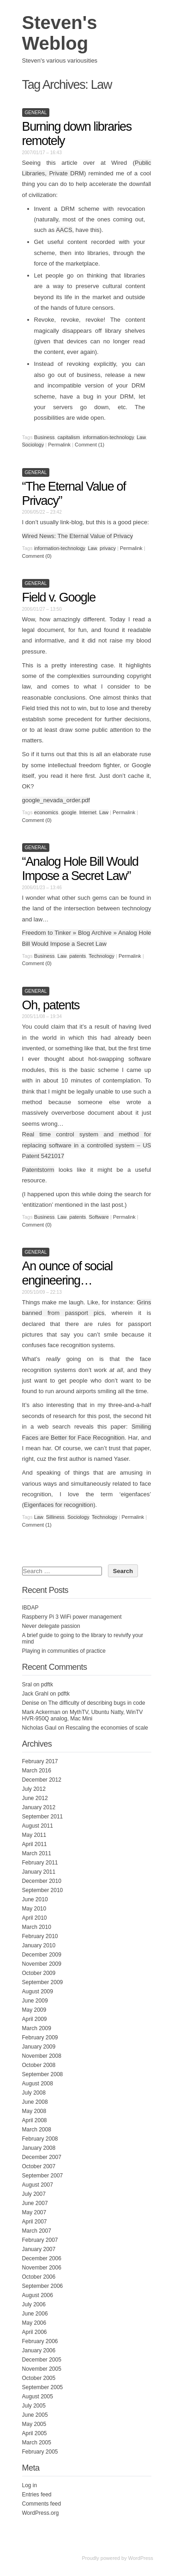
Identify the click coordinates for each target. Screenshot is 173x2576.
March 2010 (36, 1927)
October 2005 (39, 2378)
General (36, 112)
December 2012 (41, 1780)
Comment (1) (89, 444)
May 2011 (34, 1835)
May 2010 (34, 1908)
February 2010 (40, 1936)
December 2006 (41, 2258)
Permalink (59, 444)
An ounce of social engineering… (67, 1273)
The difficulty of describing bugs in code (96, 1703)
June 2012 (35, 1798)
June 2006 (35, 2313)
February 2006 (40, 2341)
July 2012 (34, 1789)
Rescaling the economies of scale (107, 1728)
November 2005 (41, 2369)
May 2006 (34, 2323)
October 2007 (39, 2166)
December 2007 (41, 2157)
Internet (87, 812)
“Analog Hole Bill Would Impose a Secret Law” (80, 869)
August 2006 (37, 2295)
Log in (29, 2485)
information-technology (108, 437)
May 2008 (34, 2111)
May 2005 (34, 2424)
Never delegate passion (51, 1626)
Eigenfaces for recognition (58, 1504)
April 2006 (34, 2332)
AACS (64, 229)
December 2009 (41, 1954)
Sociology (33, 444)
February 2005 (40, 2452)
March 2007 (36, 2231)
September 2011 (42, 1816)
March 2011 (36, 1853)
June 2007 (35, 2203)
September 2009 (42, 1982)
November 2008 (41, 2056)
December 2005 (41, 2359)
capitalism (69, 437)
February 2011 (40, 1862)
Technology (101, 956)
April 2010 (34, 1918)
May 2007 (34, 2212)
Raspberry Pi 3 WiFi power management (72, 1617)
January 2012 (39, 1807)
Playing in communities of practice (64, 1651)
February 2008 (40, 2139)
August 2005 (37, 2396)
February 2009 (40, 2037)
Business (44, 437)
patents (77, 956)
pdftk (47, 1684)
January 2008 (39, 2148)
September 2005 (42, 2387)
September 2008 (42, 2074)
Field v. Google (58, 597)
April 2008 (34, 2120)
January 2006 (39, 2350)
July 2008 (34, 2093)
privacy (108, 548)
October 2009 (39, 1973)
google (69, 812)
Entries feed (37, 2494)
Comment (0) (37, 556)
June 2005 (35, 2415)
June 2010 (35, 1899)
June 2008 (35, 2102)
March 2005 (36, 2442)
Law (141, 437)
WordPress (140, 2558)
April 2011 (34, 1844)
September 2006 (42, 2286)
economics (46, 812)
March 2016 (36, 1770)
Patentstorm (38, 1169)
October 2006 (39, 2277)
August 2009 (37, 1991)
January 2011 (39, 1872)
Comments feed (41, 2504)
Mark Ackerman (41, 1712)
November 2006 (41, 2267)
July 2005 (34, 2405)
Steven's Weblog (59, 32)
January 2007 (39, 2249)
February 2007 (40, 2240)
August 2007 (37, 2185)
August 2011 (37, 1826)
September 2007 (42, 2175)
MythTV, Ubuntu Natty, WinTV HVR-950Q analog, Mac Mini (82, 1715)
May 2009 (34, 2010)
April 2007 (34, 2221)
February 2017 (40, 1761)
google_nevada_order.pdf (56, 800)
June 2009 (35, 2000)
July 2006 (34, 2304)
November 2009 (41, 1964)
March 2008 (36, 2129)
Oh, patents (51, 1005)
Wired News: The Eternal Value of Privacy (77, 536)
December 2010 (41, 1881)
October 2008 (39, 2065)
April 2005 (34, 2433)
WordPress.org (40, 2513)
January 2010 (39, 1945)
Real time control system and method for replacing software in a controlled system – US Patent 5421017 (86, 1145)
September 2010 (42, 1890)
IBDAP (30, 1607)
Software (98, 1217)
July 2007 (34, 2194)
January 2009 (39, 2046)
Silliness (55, 1517)
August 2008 (37, 2083)
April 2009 (34, 2019)
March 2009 (36, 2028)
